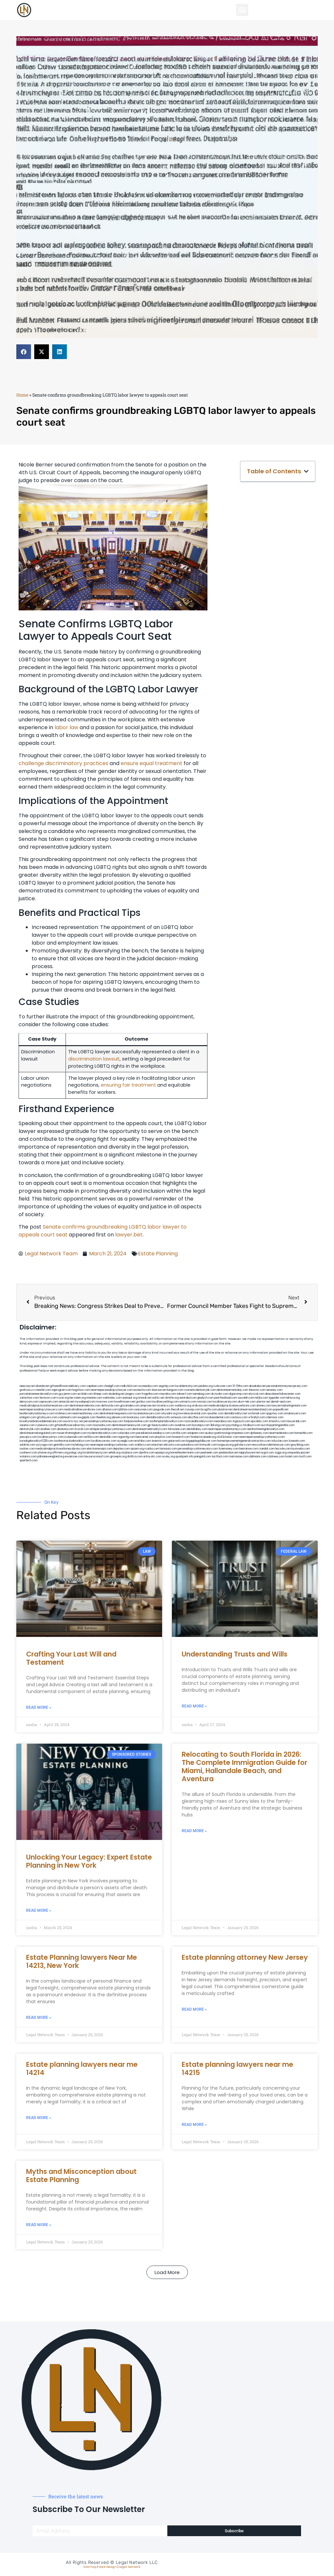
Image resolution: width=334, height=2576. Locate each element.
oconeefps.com (148, 1386)
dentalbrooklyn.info (158, 1417)
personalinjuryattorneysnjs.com (103, 1421)
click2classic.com (228, 1437)
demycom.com (29, 1402)
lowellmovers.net (124, 1402)
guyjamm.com (68, 1394)
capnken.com (94, 1386)
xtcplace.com (129, 1452)
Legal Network (129, 2567)
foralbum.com (252, 1425)
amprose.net (148, 1405)
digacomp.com (238, 1394)
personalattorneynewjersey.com (286, 1386)
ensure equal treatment (151, 763)
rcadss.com (151, 1449)
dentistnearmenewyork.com (129, 1425)
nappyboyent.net (249, 1452)
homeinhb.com (303, 1433)
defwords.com (110, 1405)
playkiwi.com (163, 1437)
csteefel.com (42, 1390)
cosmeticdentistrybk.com (200, 1390)
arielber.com (48, 1429)
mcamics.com (165, 1405)
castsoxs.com (239, 1417)
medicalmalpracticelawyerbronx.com (232, 1405)
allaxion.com (110, 1409)
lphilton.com (125, 1409)
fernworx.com (48, 1398)
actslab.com (85, 1394)
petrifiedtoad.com (225, 1398)
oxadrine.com (183, 1425)
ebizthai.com (196, 1417)
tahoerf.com (184, 1394)
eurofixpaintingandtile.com (278, 1425)
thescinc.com (257, 1390)
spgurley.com (274, 1413)
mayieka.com (167, 1394)
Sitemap (90, 2567)
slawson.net (159, 1390)
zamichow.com (29, 1398)
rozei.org (63, 1398)
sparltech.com (29, 1460)
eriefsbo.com (142, 1441)
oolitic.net (158, 1398)
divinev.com (263, 1405)
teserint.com (159, 1441)
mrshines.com (63, 1413)
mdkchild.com (129, 1386)
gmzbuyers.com (47, 1417)
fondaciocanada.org (203, 1437)
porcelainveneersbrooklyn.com (39, 1394)
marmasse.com (238, 1456)
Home (22, 395)
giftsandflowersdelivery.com (68, 1386)
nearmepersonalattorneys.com (227, 1429)
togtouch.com (241, 1421)
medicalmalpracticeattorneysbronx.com (61, 1449)
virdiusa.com (200, 1405)
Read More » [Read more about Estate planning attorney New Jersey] (194, 2009)
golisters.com (242, 1445)
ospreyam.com (48, 1402)
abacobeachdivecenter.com (282, 1394)
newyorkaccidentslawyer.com (271, 1445)
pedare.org (206, 1386)
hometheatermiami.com (185, 1452)
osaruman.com (143, 1409)
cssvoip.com (192, 1409)
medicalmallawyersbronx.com (82, 1409)
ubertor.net (263, 1402)
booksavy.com (136, 1417)
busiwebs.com (301, 1449)
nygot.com (267, 1452)
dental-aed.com (281, 1402)
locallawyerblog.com (165, 1402)
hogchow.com (81, 1390)
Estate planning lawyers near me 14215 (237, 2068)
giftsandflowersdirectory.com (73, 1425)
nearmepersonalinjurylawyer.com (112, 1390)
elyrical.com (256, 1394)
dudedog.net (117, 1394)
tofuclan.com (279, 1441)
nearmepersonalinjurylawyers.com (41, 1409)
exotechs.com (142, 1390)
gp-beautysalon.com (160, 1425)
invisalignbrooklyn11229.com (36, 1441)
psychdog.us (234, 1425)
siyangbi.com (125, 1441)
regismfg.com (126, 1437)
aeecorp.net (27, 1386)
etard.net (157, 1445)
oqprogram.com (62, 1390)
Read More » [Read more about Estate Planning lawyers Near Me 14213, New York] (38, 2017)
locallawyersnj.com (225, 1402)
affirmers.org (60, 1452)
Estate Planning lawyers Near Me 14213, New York (81, 1961)
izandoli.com (267, 1449)
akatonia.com (65, 1429)
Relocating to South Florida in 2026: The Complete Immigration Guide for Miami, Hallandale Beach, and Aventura (244, 1767)
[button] (242, 10)
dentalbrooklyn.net (235, 1413)
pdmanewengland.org (50, 1456)
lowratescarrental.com (192, 1413)
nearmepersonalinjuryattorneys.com (262, 1437)
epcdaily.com (259, 1421)
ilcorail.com (82, 1429)
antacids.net (66, 1402)
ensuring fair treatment (128, 1085)
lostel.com (291, 1456)
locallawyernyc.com (51, 1437)
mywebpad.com (85, 1402)
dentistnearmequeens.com (116, 1413)
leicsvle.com (283, 1449)
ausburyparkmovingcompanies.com (227, 1433)
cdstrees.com (275, 1456)
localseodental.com (217, 1417)
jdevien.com (119, 1417)
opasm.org (137, 1449)
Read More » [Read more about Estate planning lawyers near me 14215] (194, 2124)
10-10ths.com (240, 1386)
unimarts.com (187, 1402)
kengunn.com (175, 1390)
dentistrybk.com (30, 1429)
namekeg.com (201, 1394)
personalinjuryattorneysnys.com (198, 1449)
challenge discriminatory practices (63, 763)
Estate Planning (158, 1253)
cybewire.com (45, 1425)
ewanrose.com (74, 1456)
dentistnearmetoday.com (232, 1390)
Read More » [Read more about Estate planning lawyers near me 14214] (38, 2117)
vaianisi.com (27, 1425)
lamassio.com (168, 1449)
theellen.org (103, 1417)
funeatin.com (297, 1441)
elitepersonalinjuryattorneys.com (110, 1429)
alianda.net (42, 1386)
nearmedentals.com (281, 1433)
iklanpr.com (101, 1394)
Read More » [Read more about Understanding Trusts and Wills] (194, 1706)
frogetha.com (150, 1394)
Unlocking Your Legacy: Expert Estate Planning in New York (89, 1861)
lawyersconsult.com (97, 1456)
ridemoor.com (274, 1417)
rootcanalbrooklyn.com (198, 1421)
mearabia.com (223, 1421)
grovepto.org (118, 1456)
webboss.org (183, 1405)
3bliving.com (218, 1425)
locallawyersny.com (103, 1441)
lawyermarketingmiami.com (289, 1405)
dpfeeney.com (259, 1433)
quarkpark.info (184, 1456)
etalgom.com (28, 1417)
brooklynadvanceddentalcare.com (41, 1421)
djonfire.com (147, 1452)
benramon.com (248, 1449)
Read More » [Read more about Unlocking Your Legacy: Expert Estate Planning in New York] (38, 1910)
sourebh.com (246, 1398)
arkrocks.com (171, 1445)
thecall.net (177, 1409)
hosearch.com (181, 1437)
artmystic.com (152, 1456)
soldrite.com (27, 1445)
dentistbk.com (108, 1437)
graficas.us (27, 1390)
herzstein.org (77, 1398)
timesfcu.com (277, 1421)
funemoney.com (229, 1449)
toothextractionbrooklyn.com (72, 1441)
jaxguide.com (161, 1409)
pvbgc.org (75, 1452)
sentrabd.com (188, 1398)
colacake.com (126, 1433)
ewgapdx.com (87, 1417)
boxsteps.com (201, 1425)
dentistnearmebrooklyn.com (149, 1429)
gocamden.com (130, 1405)
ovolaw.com (27, 1449)
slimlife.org (172, 1398)
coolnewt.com (29, 1452)
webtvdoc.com (112, 1398)
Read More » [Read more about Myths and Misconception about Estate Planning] (38, 2225)
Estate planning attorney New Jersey (245, 1957)
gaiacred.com (177, 1441)
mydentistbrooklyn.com (102, 1433)
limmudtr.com (208, 1445)
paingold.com (202, 1456)
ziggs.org (280, 1452)
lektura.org (293, 1398)
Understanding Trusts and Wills (234, 1654)
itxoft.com (305, 1456)
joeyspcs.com (28, 1437)
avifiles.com (91, 1437)
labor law (66, 727)
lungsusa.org (226, 1445)
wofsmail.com (257, 1413)
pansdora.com (190, 1445)
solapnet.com (195, 1433)
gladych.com (205, 1398)
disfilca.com (135, 1456)
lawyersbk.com (296, 1421)
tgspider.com (277, 1398)
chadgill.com (112, 1386)
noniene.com (94, 1398)
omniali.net (144, 1398)
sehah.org (114, 1452)
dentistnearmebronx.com (84, 1405)
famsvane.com (177, 1429)
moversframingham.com (72, 1433)
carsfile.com (179, 1433)
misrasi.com (204, 1402)
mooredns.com (102, 1425)
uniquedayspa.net (298, 1452)
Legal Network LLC (137, 2562)
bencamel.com (145, 1437)
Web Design (108, 2567)
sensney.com (274, 1390)
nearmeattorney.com (85, 1413)
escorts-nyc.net (73, 1421)
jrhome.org (45, 1452)
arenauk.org (129, 1398)
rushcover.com (222, 1386)
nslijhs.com (261, 1398)
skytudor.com (219, 1394)
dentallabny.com (197, 1429)
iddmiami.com (257, 1456)
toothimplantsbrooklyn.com (166, 1421)
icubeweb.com (73, 1437)
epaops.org (162, 1452)
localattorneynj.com (95, 1452)
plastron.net (225, 1409)
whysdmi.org (169, 1413)
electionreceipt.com (99, 1449)
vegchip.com (167, 1386)
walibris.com (143, 1445)
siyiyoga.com (44, 1445)
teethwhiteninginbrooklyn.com (265, 1429)
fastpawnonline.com (136, 1421)
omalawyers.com (295, 1413)
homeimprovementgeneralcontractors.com (244, 1441)
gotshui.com (143, 1402)
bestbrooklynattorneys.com (37, 1413)
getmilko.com (61, 1445)
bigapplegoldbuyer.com (201, 1441)
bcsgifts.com (209, 1409)
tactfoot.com (220, 1456)
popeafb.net (280, 1409)
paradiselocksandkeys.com (153, 1433)
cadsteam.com (67, 1417)
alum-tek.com (246, 1402)
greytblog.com (300, 1445)
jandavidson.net (228, 1452)
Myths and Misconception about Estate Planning (81, 2175)
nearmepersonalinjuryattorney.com (112, 1445)
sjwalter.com (215, 1413)
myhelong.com (80, 1445)
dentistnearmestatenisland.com (252, 1409)
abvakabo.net (257, 1386)
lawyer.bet (129, 1234)
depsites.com (121, 1449)
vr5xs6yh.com (256, 1417)
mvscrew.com (105, 1402)
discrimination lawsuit (94, 1059)
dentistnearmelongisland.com (38, 1433)
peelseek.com (210, 1452)
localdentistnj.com (186, 1386)
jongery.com (133, 1394)
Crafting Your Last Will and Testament (71, 1658)
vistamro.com (28, 1456)
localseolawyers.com (146, 1413)
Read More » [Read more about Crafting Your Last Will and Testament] (38, 1707)
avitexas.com (179, 1417)
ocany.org (168, 1456)
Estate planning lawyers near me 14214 (82, 2068)
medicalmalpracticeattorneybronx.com (44, 1405)
